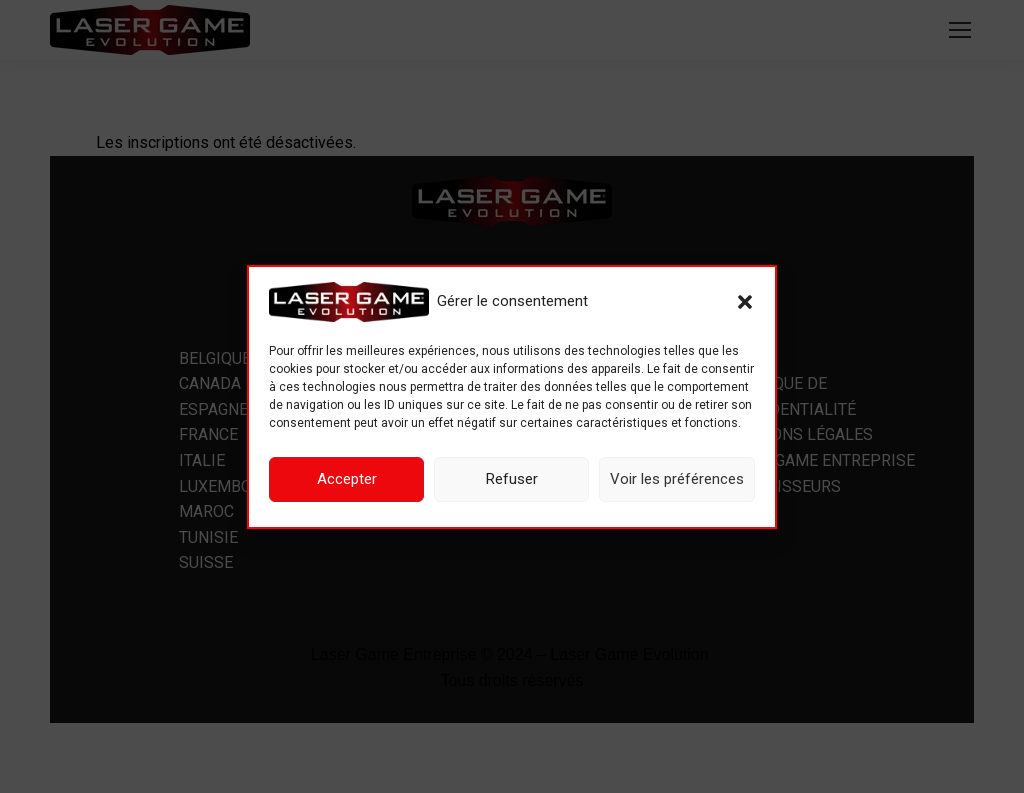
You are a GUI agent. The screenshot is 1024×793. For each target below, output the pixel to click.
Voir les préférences (677, 479)
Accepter (347, 479)
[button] (745, 302)
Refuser (512, 479)
